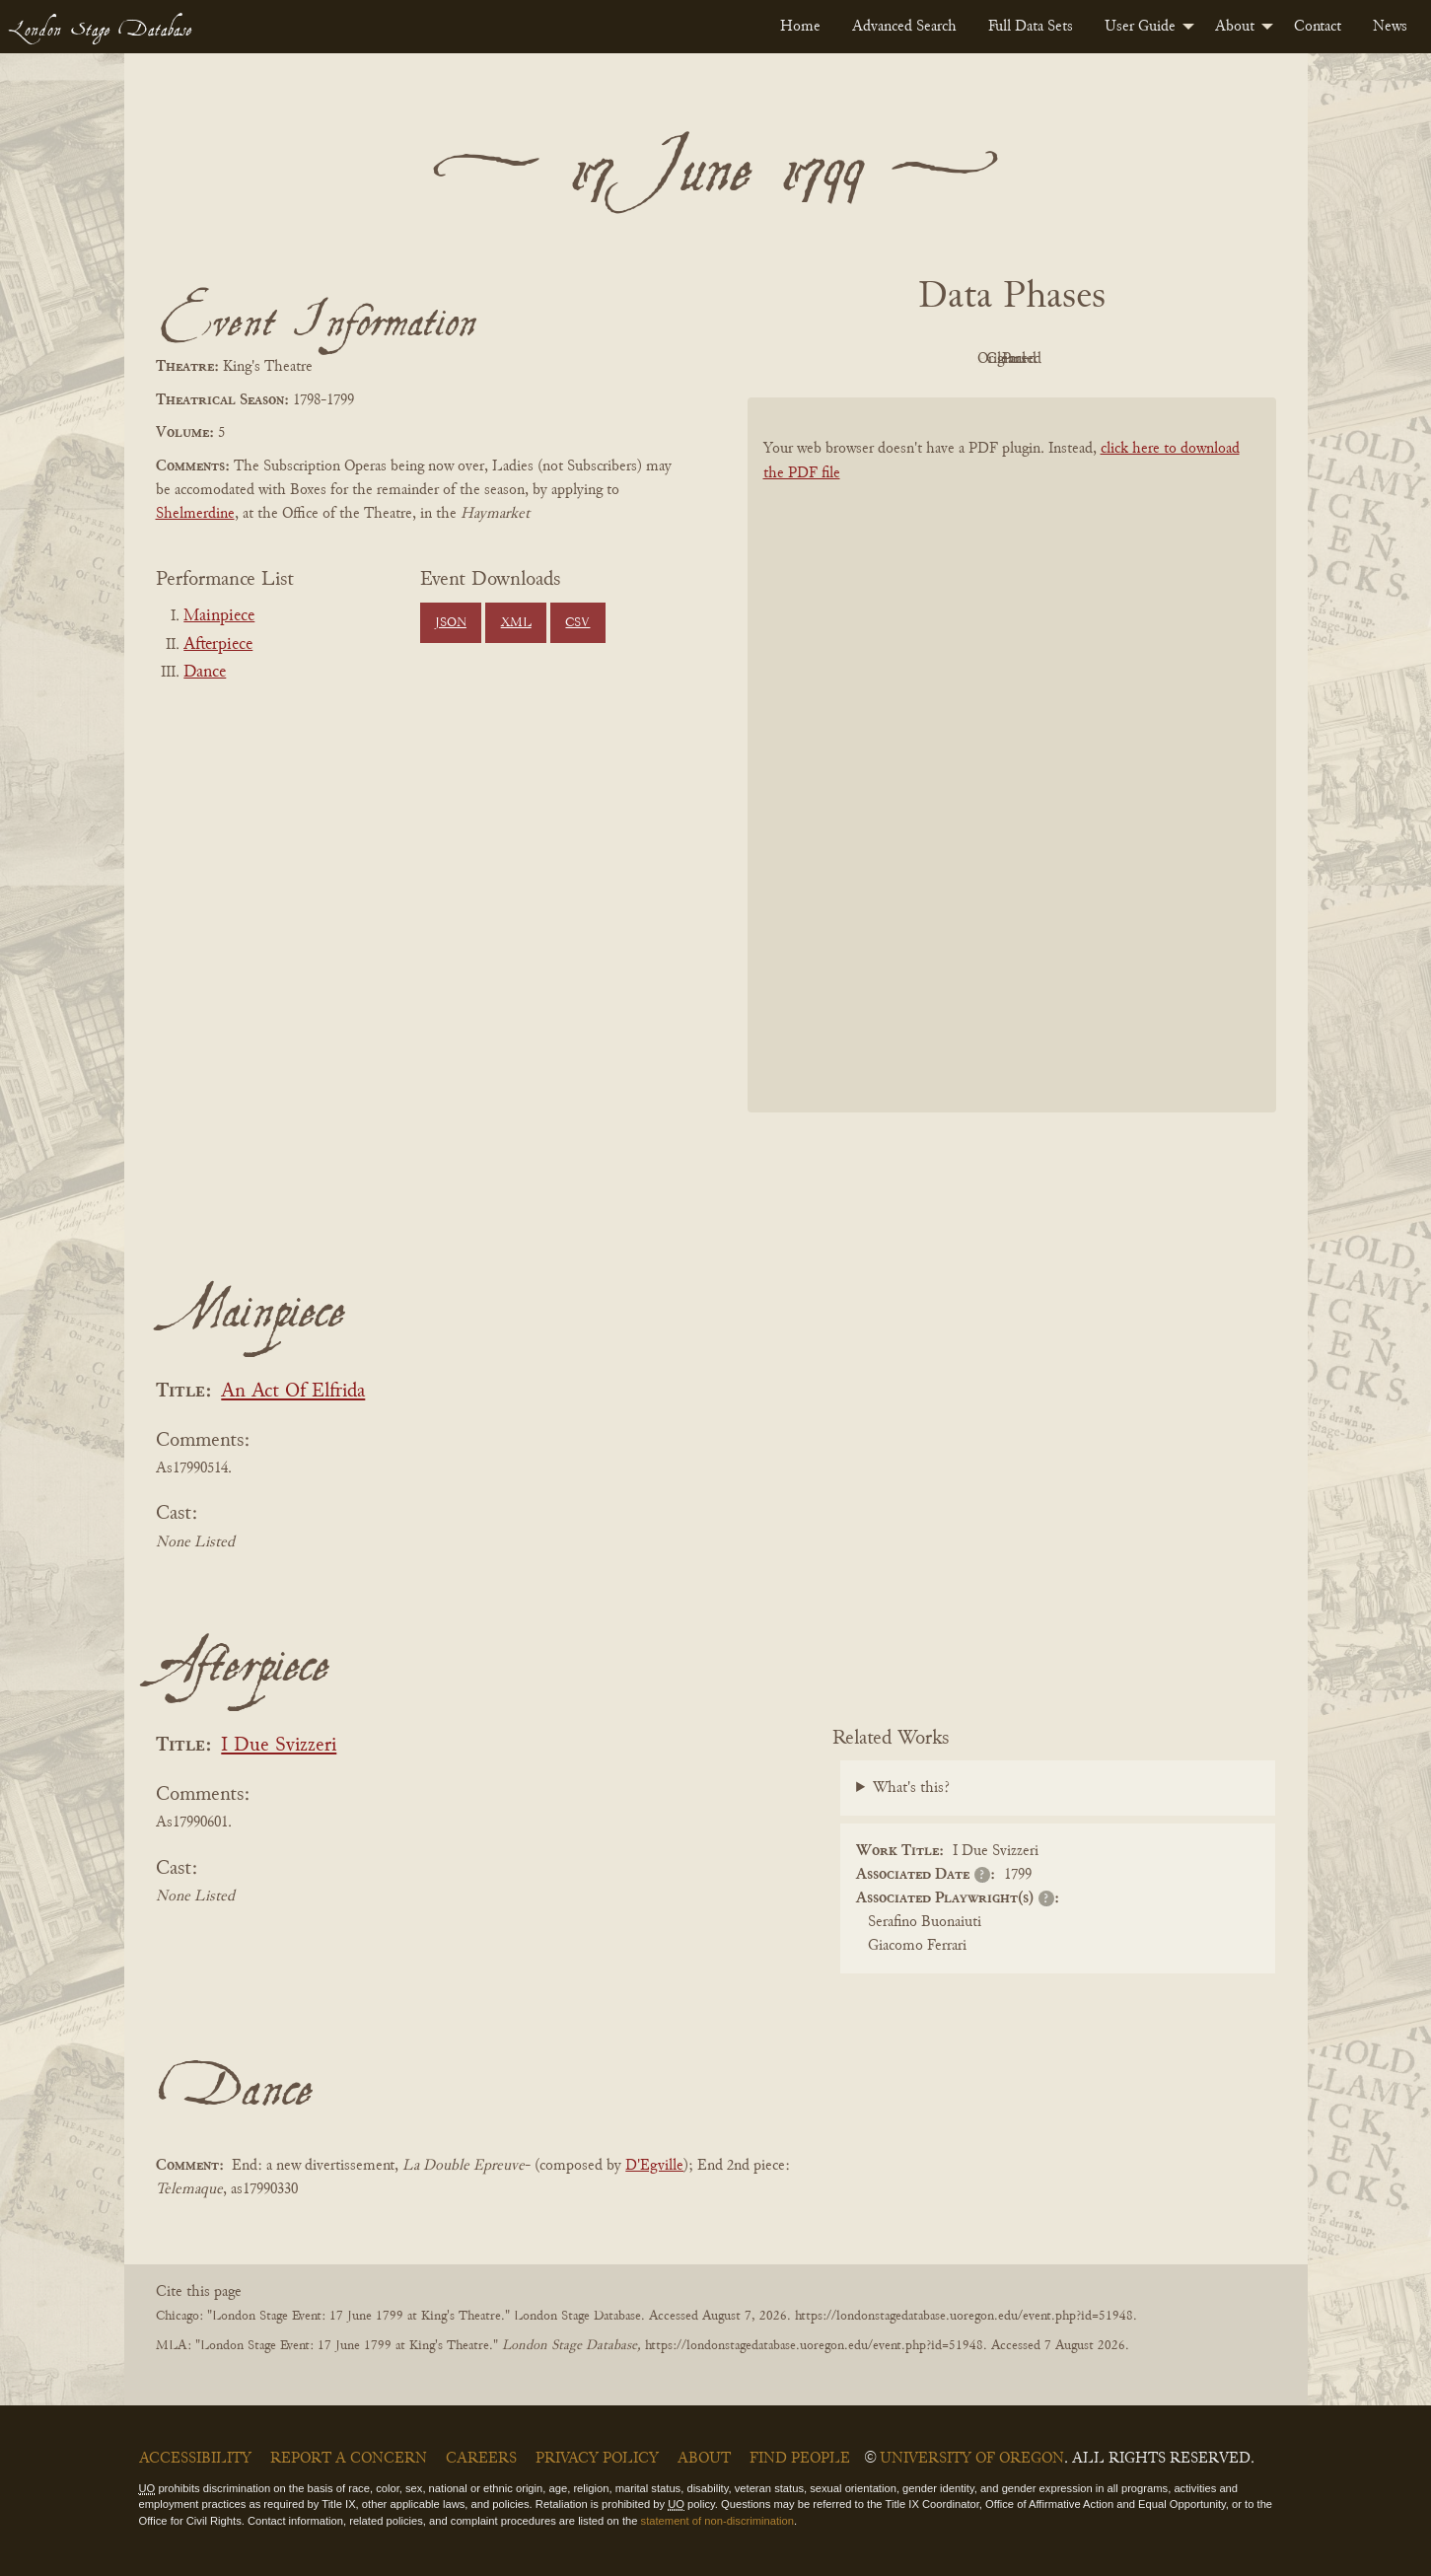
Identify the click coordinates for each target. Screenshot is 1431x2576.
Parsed (1169, 359)
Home (800, 27)
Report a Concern (348, 2459)
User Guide (1140, 27)
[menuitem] (800, 26)
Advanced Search (904, 27)
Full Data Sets (1030, 27)
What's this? (911, 1788)
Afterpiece (217, 645)
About (1234, 27)
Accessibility (195, 2459)
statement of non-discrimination (717, 2521)
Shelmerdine (195, 514)
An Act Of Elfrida (293, 1392)
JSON (450, 623)
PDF (844, 359)
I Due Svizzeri (278, 1746)
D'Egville (654, 2166)
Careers (481, 2459)
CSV (577, 623)
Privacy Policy (597, 2459)
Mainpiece (218, 616)
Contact (1317, 27)
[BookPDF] (1012, 780)
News (1390, 27)
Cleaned (1061, 359)
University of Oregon (972, 2459)
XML (516, 623)
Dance (204, 672)
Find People (800, 2459)
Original (952, 359)
